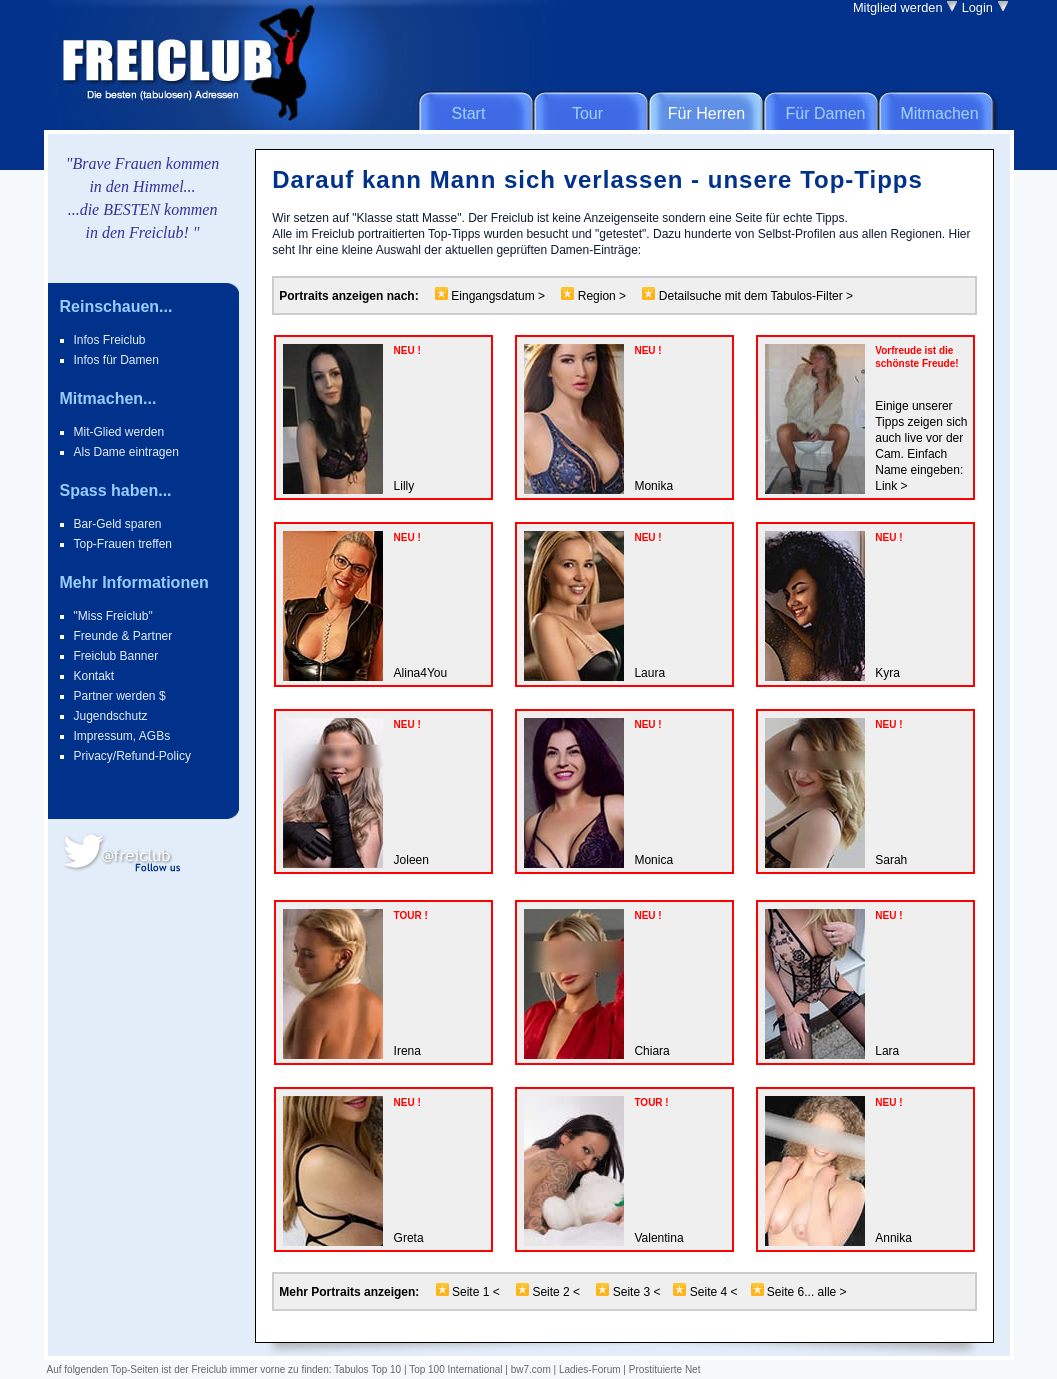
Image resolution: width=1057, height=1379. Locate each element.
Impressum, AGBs (122, 736)
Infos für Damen (116, 360)
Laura (649, 673)
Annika (893, 1238)
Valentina (658, 1238)
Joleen (411, 860)
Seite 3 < (637, 1292)
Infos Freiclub (110, 340)
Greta (409, 1238)
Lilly (404, 486)
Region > (601, 296)
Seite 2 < (556, 1292)
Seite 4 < (714, 1292)
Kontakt (94, 676)
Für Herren (706, 113)
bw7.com (531, 1369)
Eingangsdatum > (496, 296)
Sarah (891, 860)
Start (469, 113)
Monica (653, 860)
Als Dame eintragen (126, 452)
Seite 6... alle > (805, 1292)
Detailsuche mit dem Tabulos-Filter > (754, 296)
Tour (587, 113)
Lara (887, 1051)
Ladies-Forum (590, 1369)
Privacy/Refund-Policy (132, 756)
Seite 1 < (474, 1292)
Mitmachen (939, 113)
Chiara (651, 1051)
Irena (407, 1051)
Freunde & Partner (123, 636)
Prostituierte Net (665, 1369)
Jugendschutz (111, 716)
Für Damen (825, 113)
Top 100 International (455, 1369)
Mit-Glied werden (119, 432)
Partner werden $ (120, 696)
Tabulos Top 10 (367, 1369)
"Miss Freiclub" (113, 616)
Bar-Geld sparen (118, 524)
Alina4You (421, 673)
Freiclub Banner (116, 656)
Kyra (887, 673)
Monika (653, 486)
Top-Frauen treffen (123, 544)
